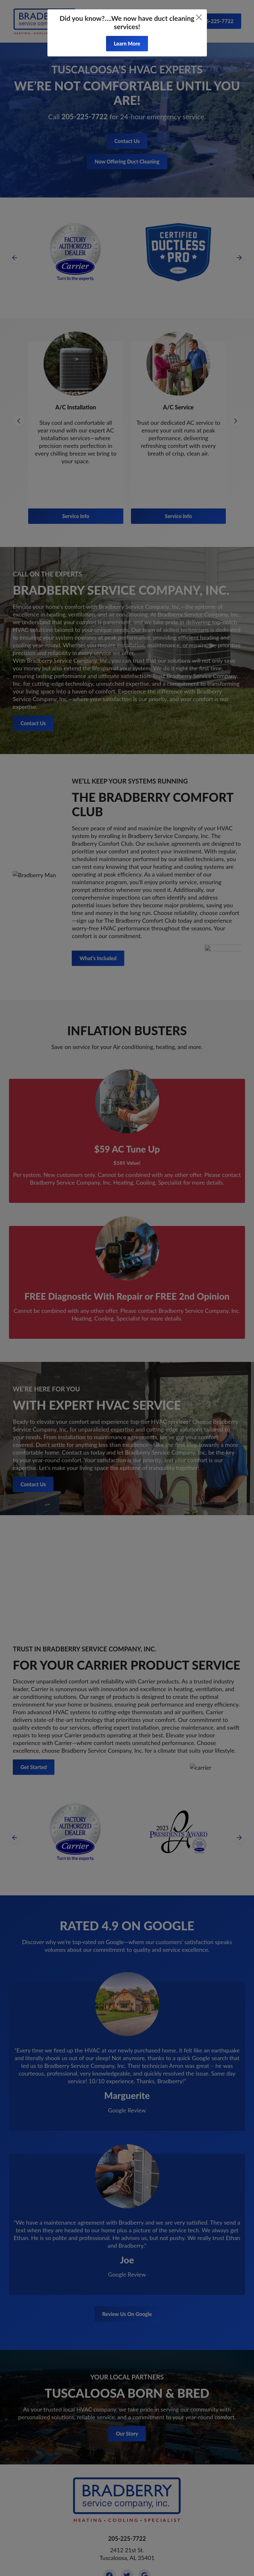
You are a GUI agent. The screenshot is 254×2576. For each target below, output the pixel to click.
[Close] (198, 17)
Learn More (127, 43)
